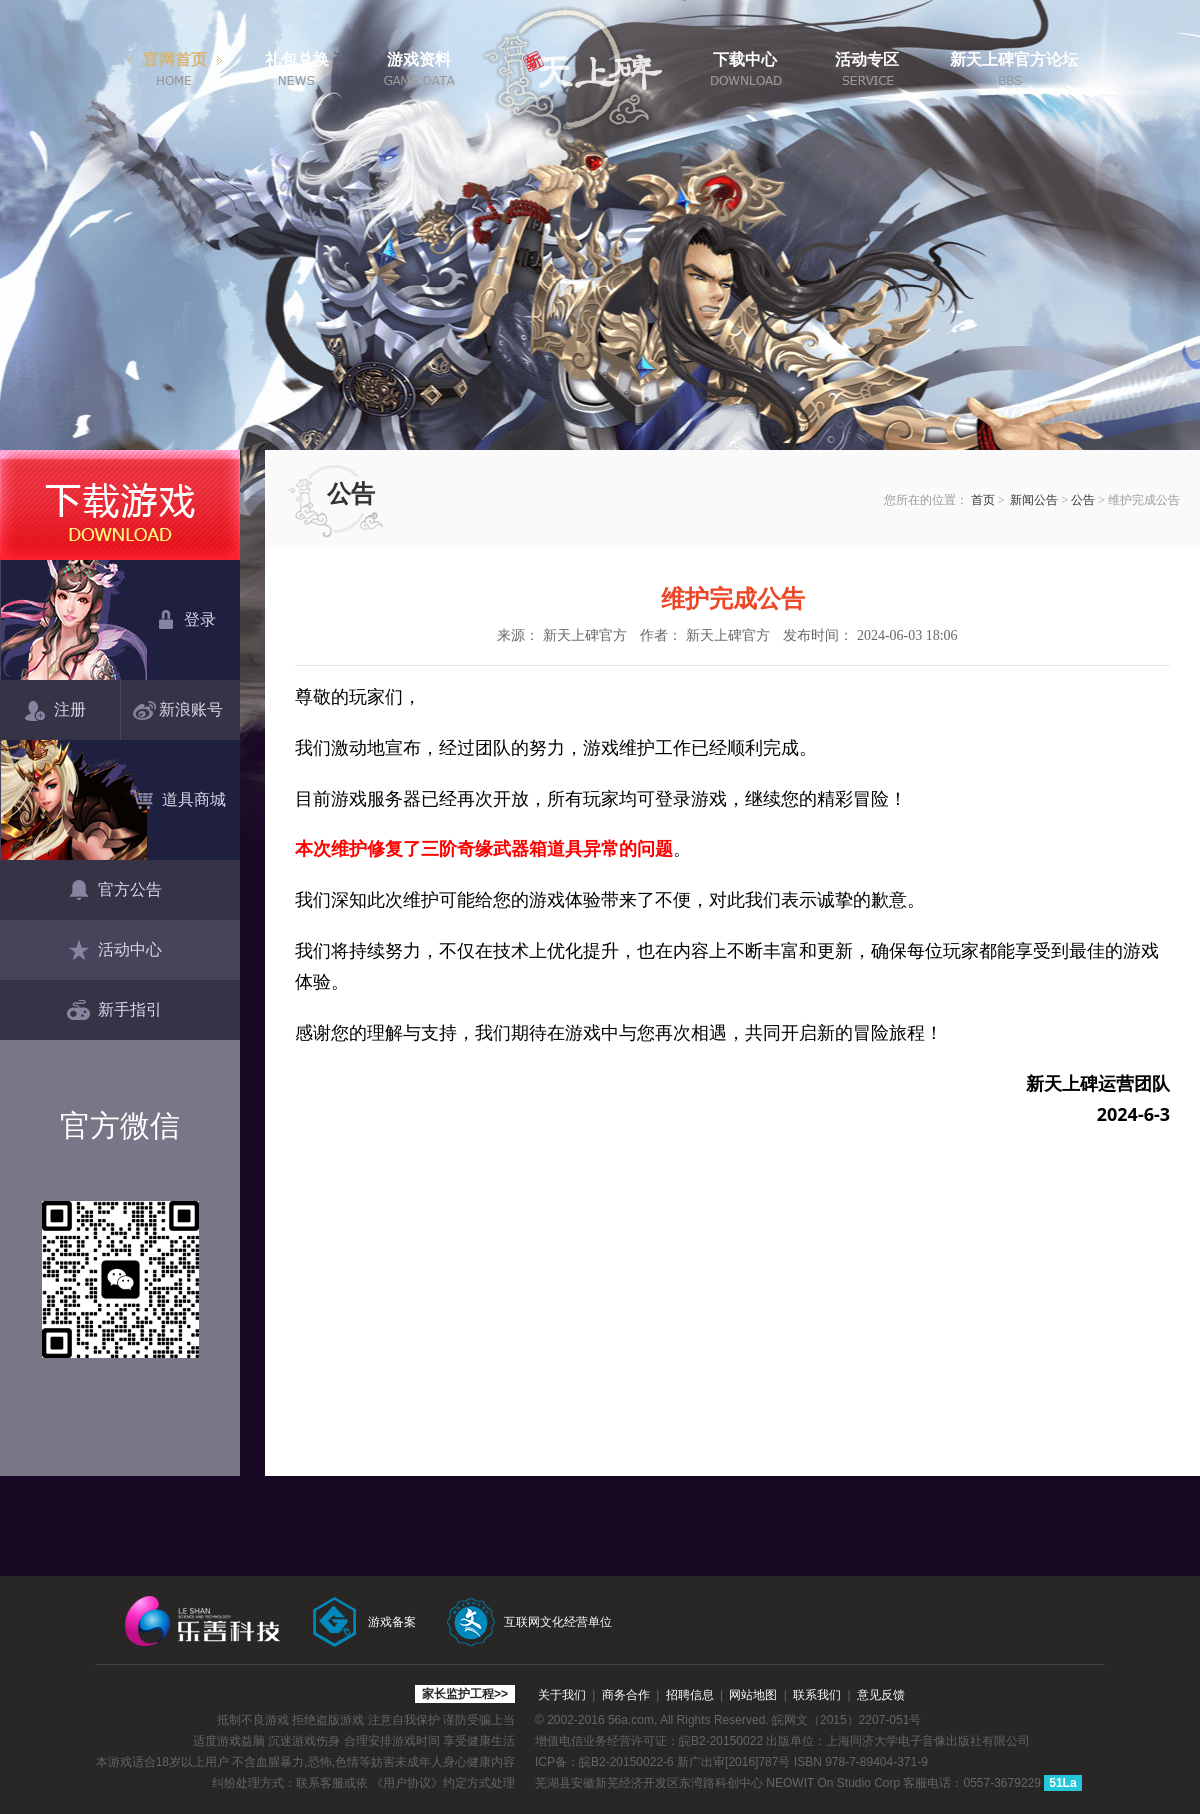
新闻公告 (1034, 500)
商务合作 (626, 1695)
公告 (1083, 500)
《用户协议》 (407, 1783)
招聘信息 (690, 1695)
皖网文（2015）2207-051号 (846, 1720)
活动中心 (114, 951)
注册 (55, 711)
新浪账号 (182, 711)
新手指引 (114, 1011)
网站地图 (753, 1695)
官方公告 (114, 891)
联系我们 (817, 1695)
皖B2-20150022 (721, 1741)
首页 (983, 500)
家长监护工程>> (465, 1694)
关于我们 (562, 1695)
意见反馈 (881, 1695)
